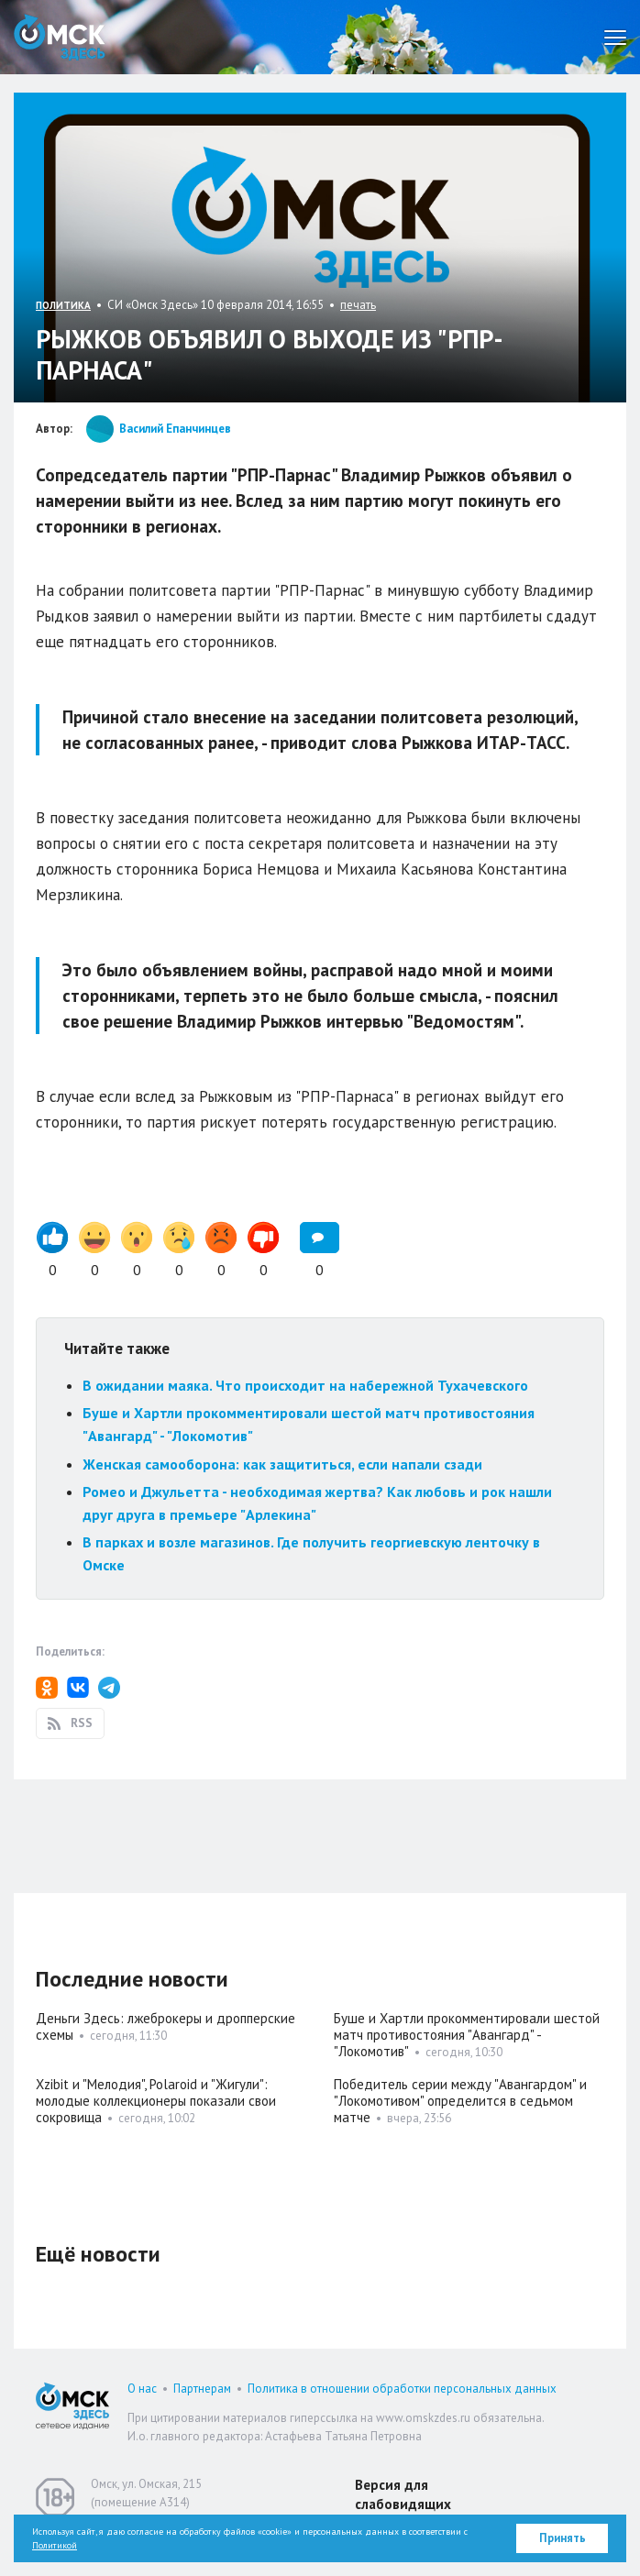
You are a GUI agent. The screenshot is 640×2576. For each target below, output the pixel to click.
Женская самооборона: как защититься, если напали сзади (282, 1464)
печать (358, 305)
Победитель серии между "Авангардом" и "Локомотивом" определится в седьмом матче (460, 2100)
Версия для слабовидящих (403, 2494)
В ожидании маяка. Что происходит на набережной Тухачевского (305, 1385)
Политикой (54, 2545)
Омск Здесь (59, 37)
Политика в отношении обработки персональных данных (402, 2388)
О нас (142, 2388)
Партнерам (202, 2388)
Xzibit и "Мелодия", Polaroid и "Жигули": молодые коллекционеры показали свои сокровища (156, 2100)
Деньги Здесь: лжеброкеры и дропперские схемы (165, 2026)
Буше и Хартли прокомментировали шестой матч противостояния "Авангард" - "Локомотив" (467, 2034)
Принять (562, 2538)
